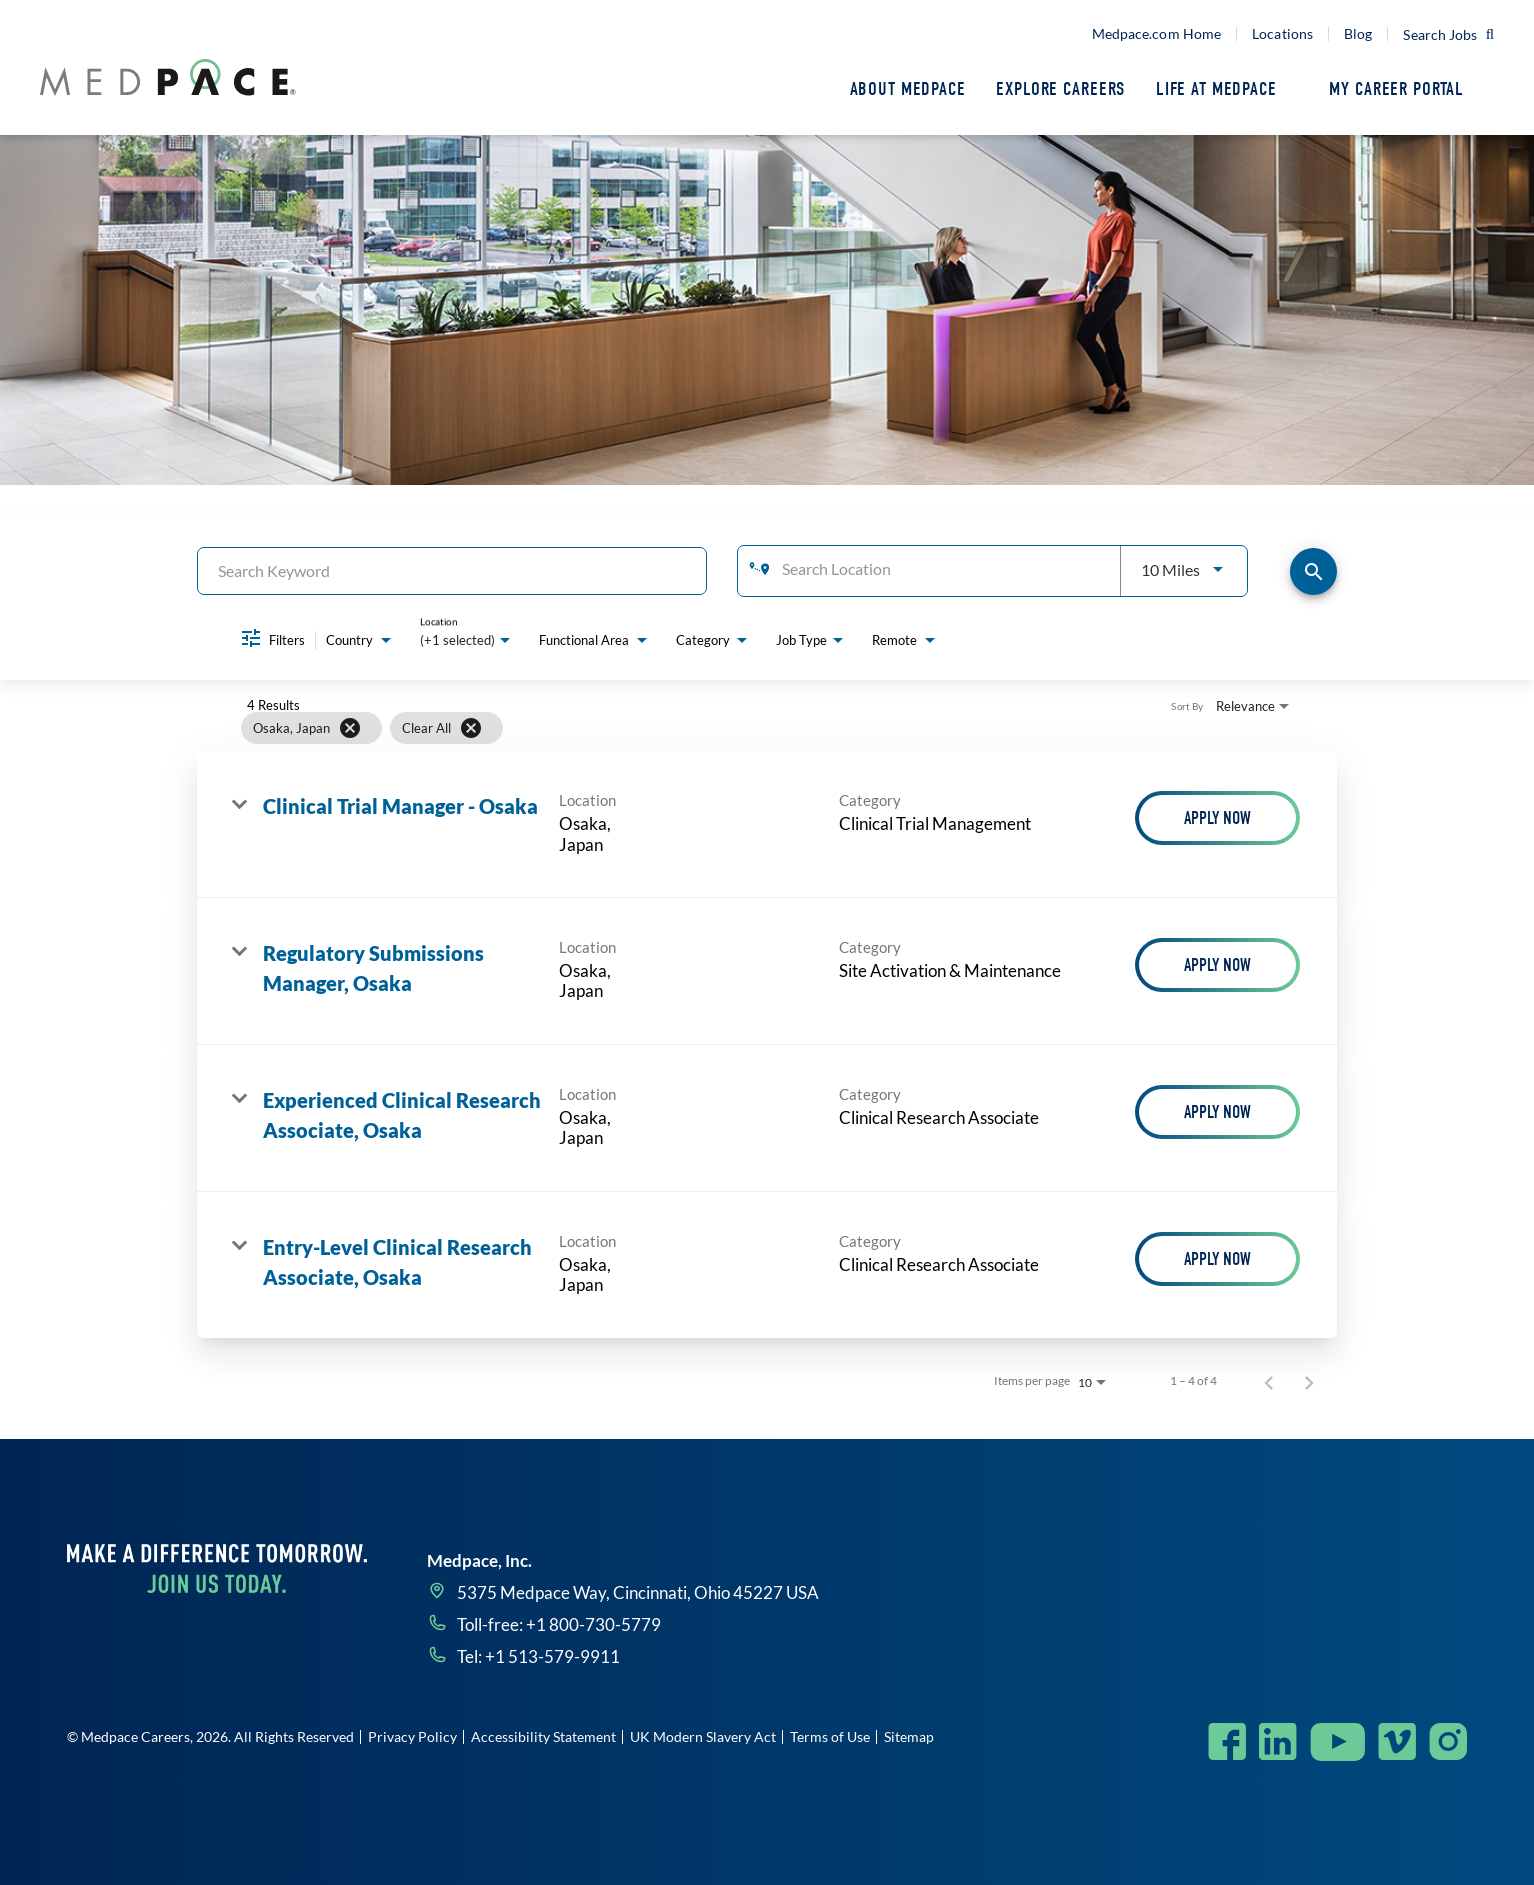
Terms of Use (830, 1736)
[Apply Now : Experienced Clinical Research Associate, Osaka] (1217, 1112)
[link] (767, 824)
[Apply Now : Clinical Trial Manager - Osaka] (1217, 818)
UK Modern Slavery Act (703, 1736)
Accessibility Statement (543, 1736)
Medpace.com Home (1157, 34)
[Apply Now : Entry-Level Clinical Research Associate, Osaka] (1217, 1259)
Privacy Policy (412, 1736)
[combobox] (452, 570)
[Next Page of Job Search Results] (1309, 1381)
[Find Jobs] (1313, 571)
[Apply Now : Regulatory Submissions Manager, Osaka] (1217, 965)
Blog (1358, 34)
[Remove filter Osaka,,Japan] (350, 728)
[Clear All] (471, 728)
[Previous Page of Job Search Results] (1269, 1381)
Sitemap (909, 1736)
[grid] (728, 728)
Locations (1282, 34)
